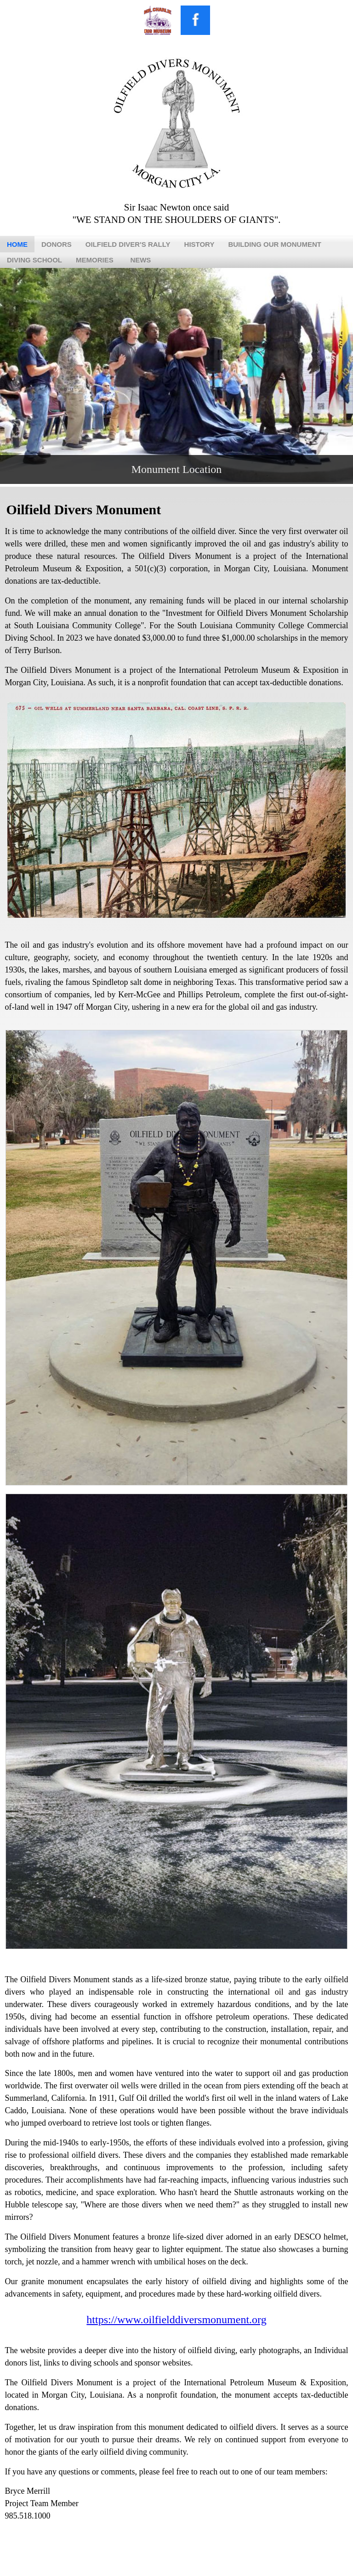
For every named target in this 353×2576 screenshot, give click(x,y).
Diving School (34, 260)
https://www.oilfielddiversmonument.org (176, 2320)
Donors (56, 244)
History (199, 244)
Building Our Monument (274, 244)
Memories (95, 260)
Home (17, 244)
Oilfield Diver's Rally (128, 244)
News (140, 260)
